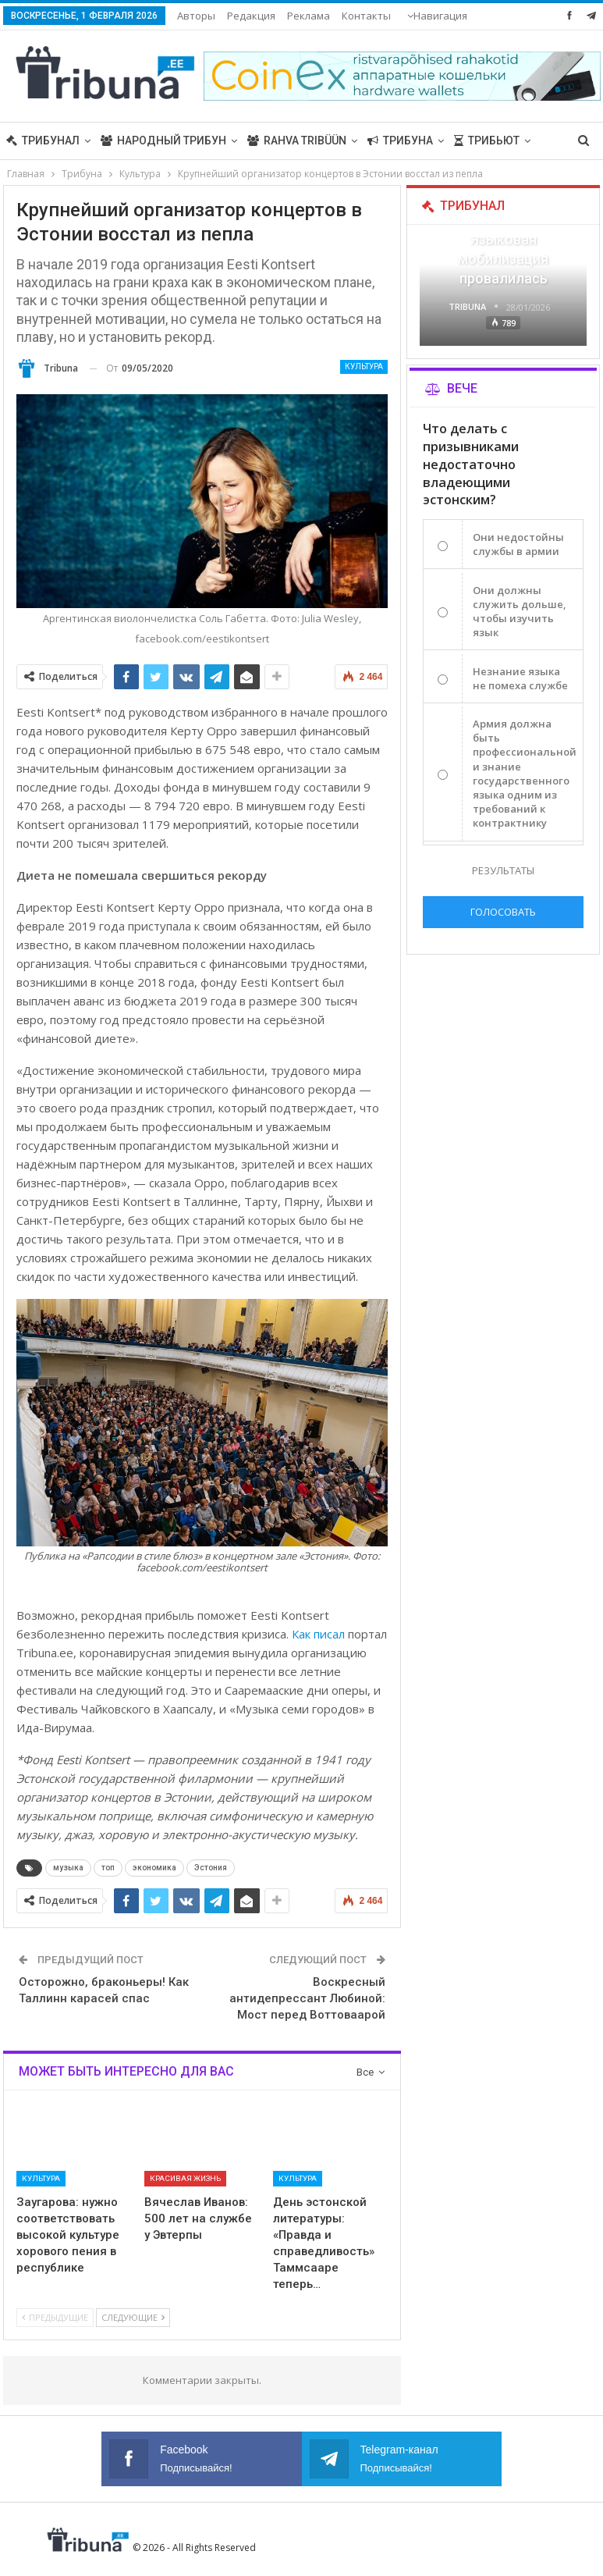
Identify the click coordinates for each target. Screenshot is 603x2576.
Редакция (251, 16)
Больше (365, 16)
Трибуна (400, 140)
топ (108, 1867)
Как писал (318, 1634)
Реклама (308, 16)
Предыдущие (55, 2317)
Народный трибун (163, 140)
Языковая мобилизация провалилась (503, 258)
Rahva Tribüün (296, 140)
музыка (68, 1867)
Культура (364, 366)
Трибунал (43, 140)
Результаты (503, 870)
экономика (154, 1867)
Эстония (210, 1867)
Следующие (133, 2317)
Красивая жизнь (185, 2178)
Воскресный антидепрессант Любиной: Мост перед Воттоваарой (307, 1998)
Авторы (196, 16)
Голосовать (503, 912)
